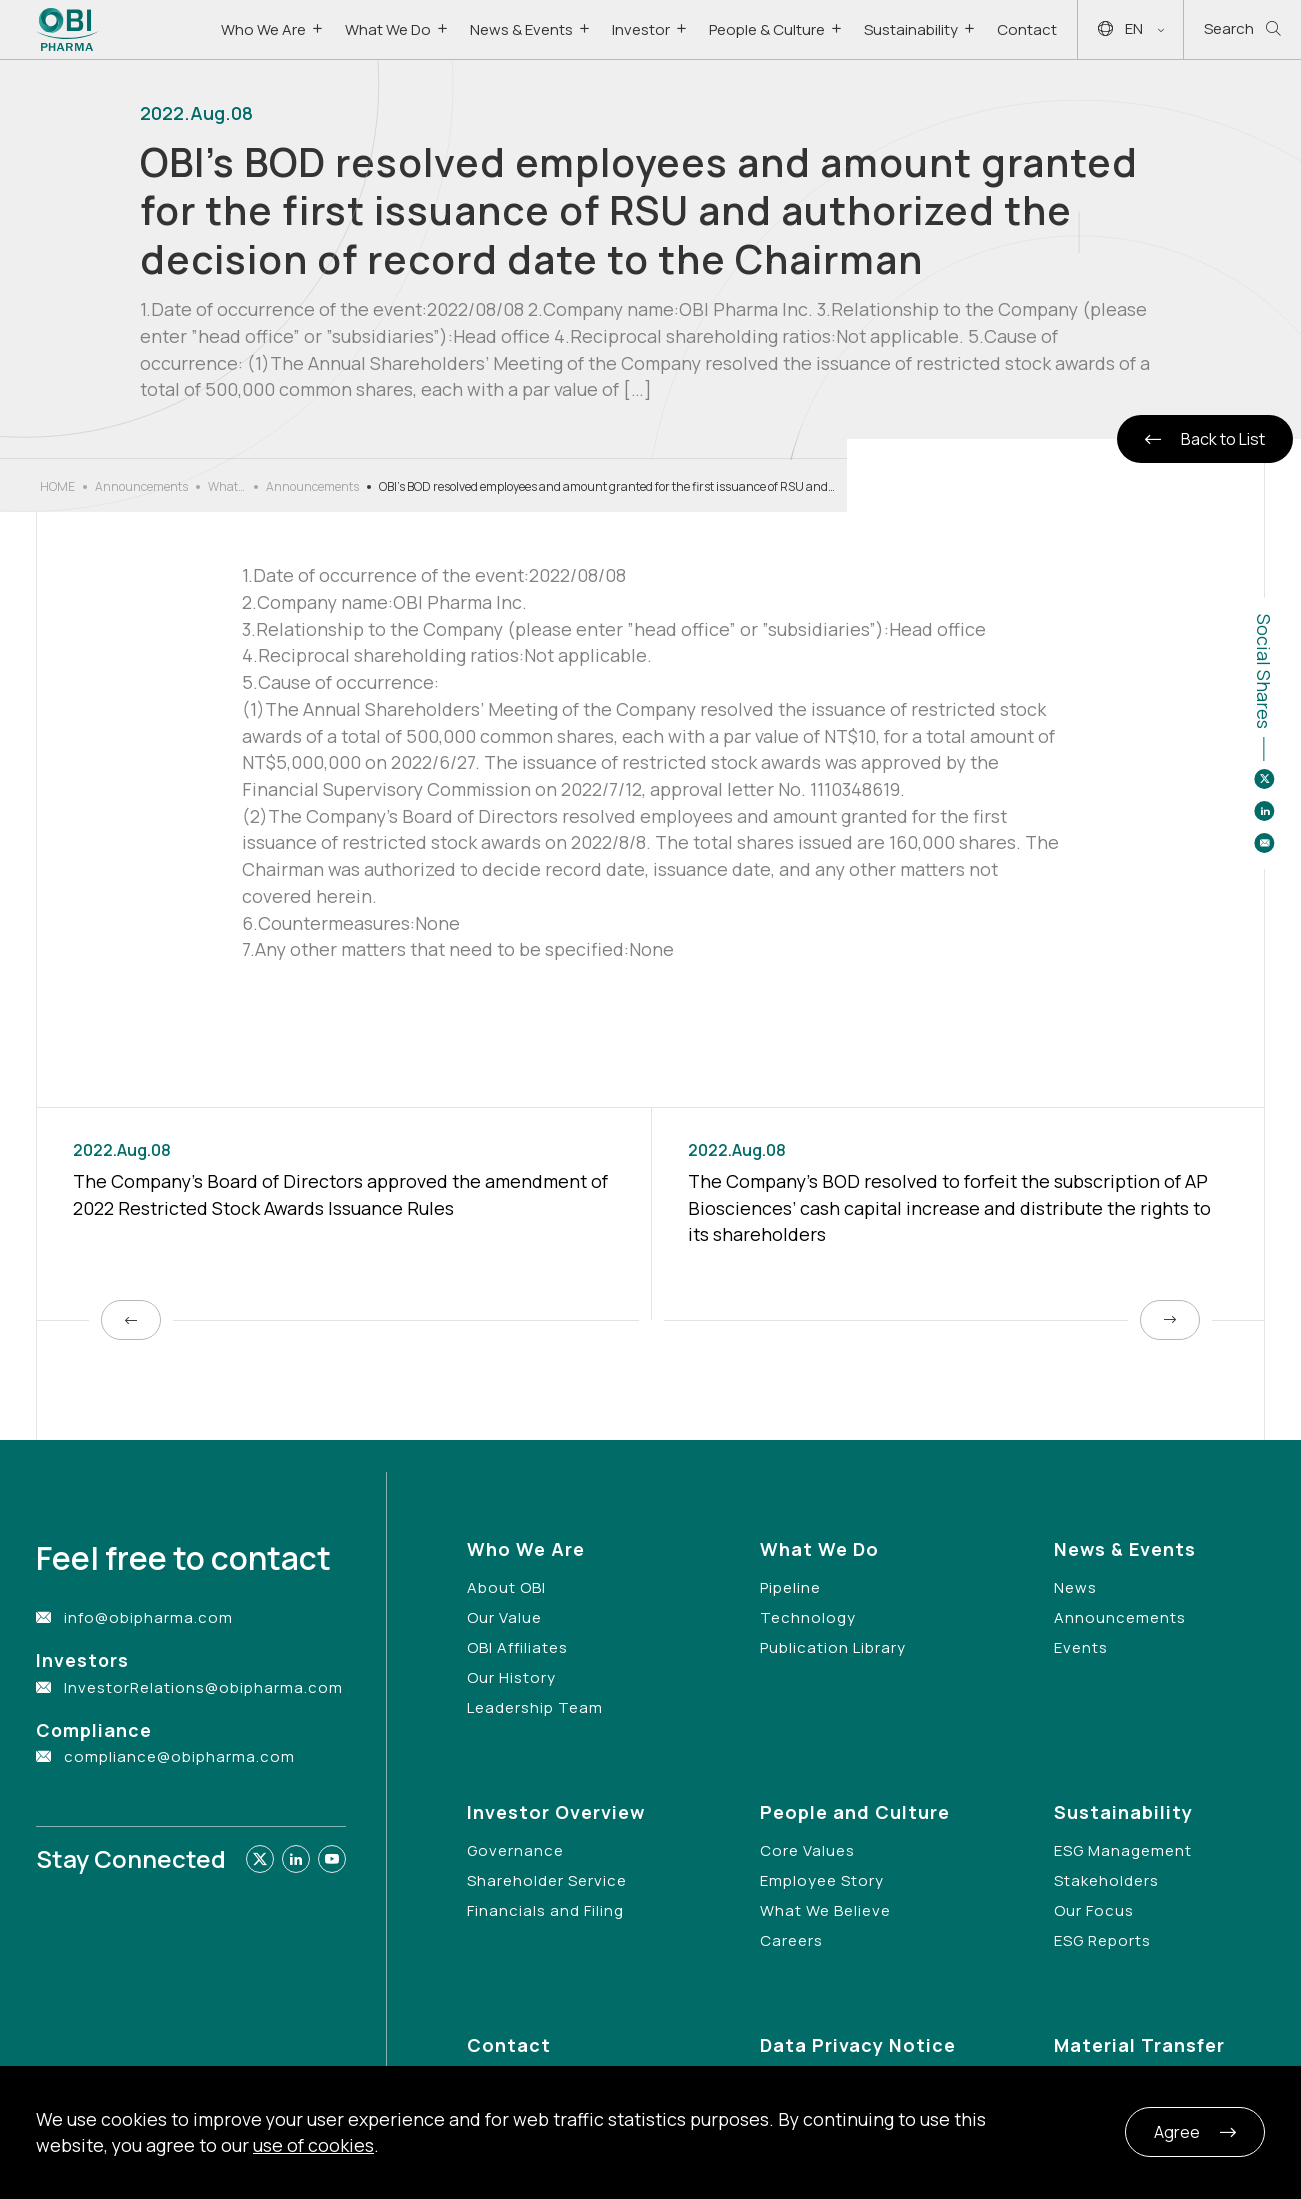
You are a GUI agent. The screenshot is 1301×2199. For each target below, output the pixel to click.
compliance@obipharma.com (179, 1756)
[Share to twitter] (1264, 779)
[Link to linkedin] (296, 1859)
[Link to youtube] (332, 1859)
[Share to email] (1264, 843)
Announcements (141, 486)
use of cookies (313, 2145)
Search (1242, 29)
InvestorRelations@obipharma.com (203, 1687)
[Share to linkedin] (1264, 811)
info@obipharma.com (148, 1617)
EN (1131, 29)
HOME (57, 486)
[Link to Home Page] (67, 29)
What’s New (227, 487)
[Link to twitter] (260, 1859)
